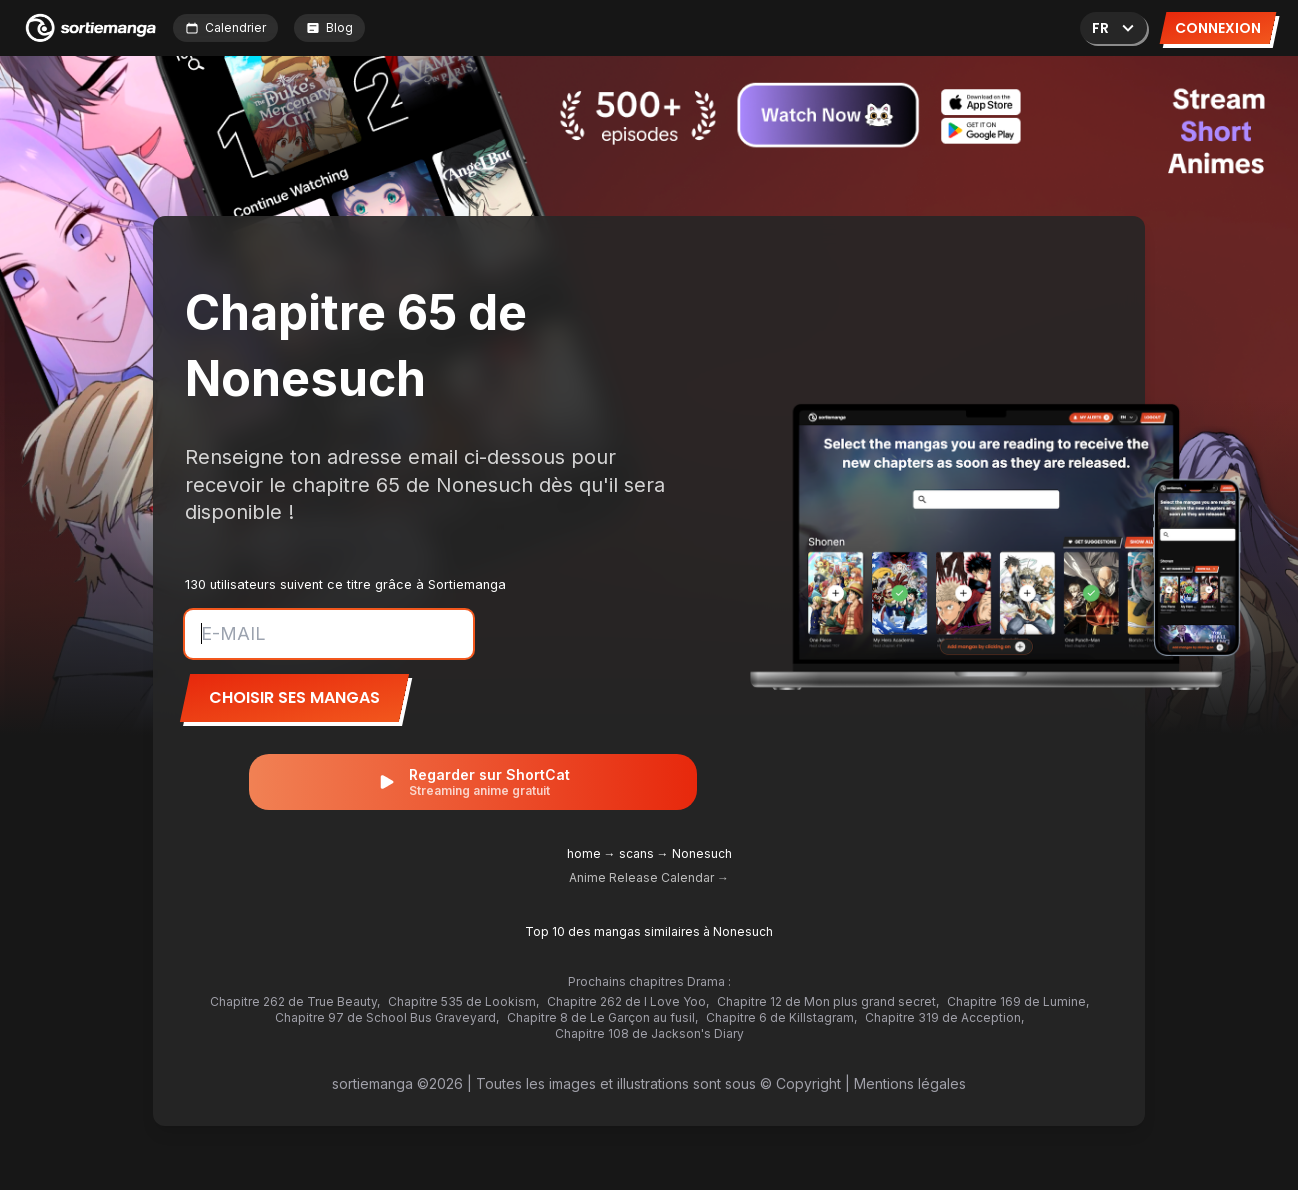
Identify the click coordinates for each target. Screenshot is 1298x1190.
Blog (329, 27)
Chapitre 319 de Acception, (944, 1017)
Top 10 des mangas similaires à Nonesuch (649, 931)
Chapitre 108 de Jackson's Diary (649, 1033)
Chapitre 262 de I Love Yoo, (628, 1001)
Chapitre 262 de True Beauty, (295, 1001)
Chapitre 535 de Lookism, (463, 1001)
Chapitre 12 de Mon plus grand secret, (828, 1001)
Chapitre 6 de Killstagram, (781, 1017)
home (584, 853)
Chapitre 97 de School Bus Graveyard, (387, 1017)
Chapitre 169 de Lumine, (1018, 1001)
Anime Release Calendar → (649, 877)
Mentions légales (910, 1083)
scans (636, 853)
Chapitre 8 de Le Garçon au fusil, (602, 1017)
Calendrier (225, 27)
